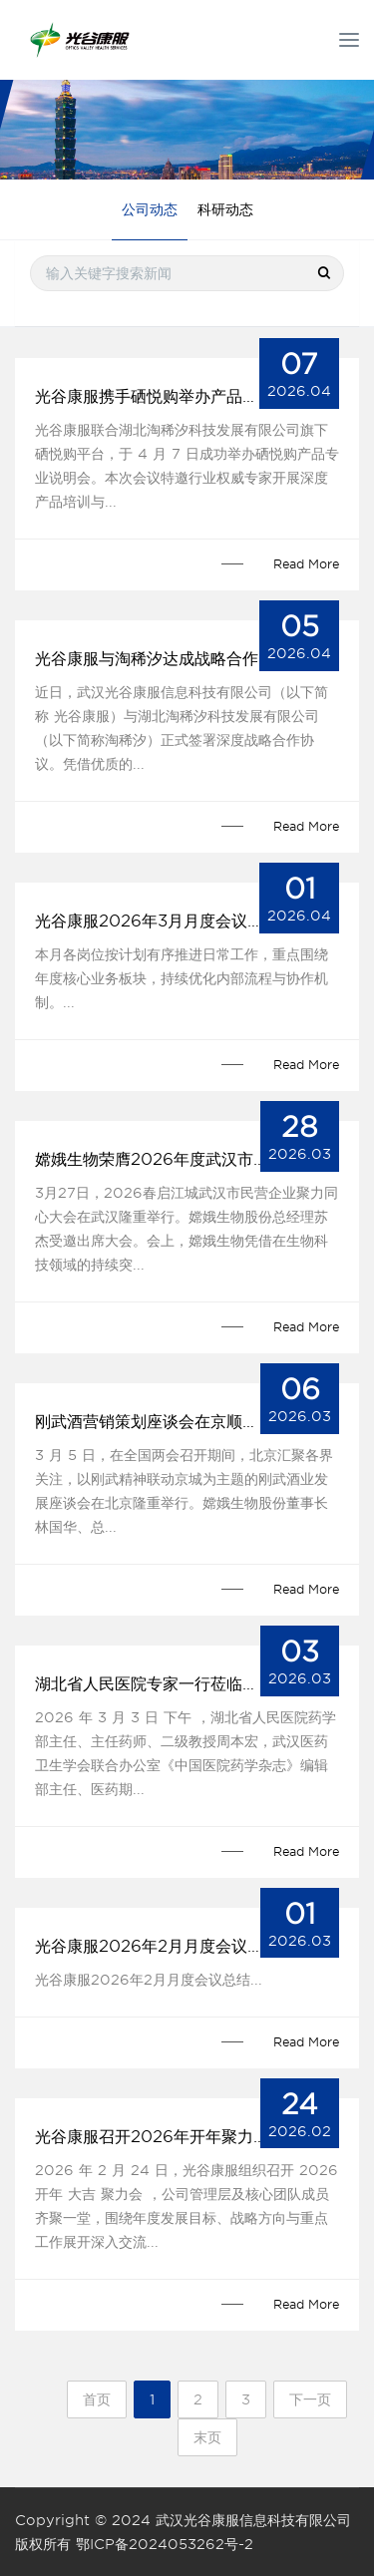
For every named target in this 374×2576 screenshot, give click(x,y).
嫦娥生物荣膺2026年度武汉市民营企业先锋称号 (187, 1159)
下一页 (310, 2399)
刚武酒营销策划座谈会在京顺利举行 (162, 1421)
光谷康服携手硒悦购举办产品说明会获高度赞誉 (187, 396)
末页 (207, 2437)
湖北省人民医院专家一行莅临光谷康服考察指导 (187, 1683)
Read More (306, 563)
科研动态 (225, 209)
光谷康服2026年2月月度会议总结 (157, 1946)
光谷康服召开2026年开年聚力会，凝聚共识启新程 (187, 2136)
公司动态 (150, 209)
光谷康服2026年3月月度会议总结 (157, 921)
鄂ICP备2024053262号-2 (164, 2544)
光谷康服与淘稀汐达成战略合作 (146, 658)
